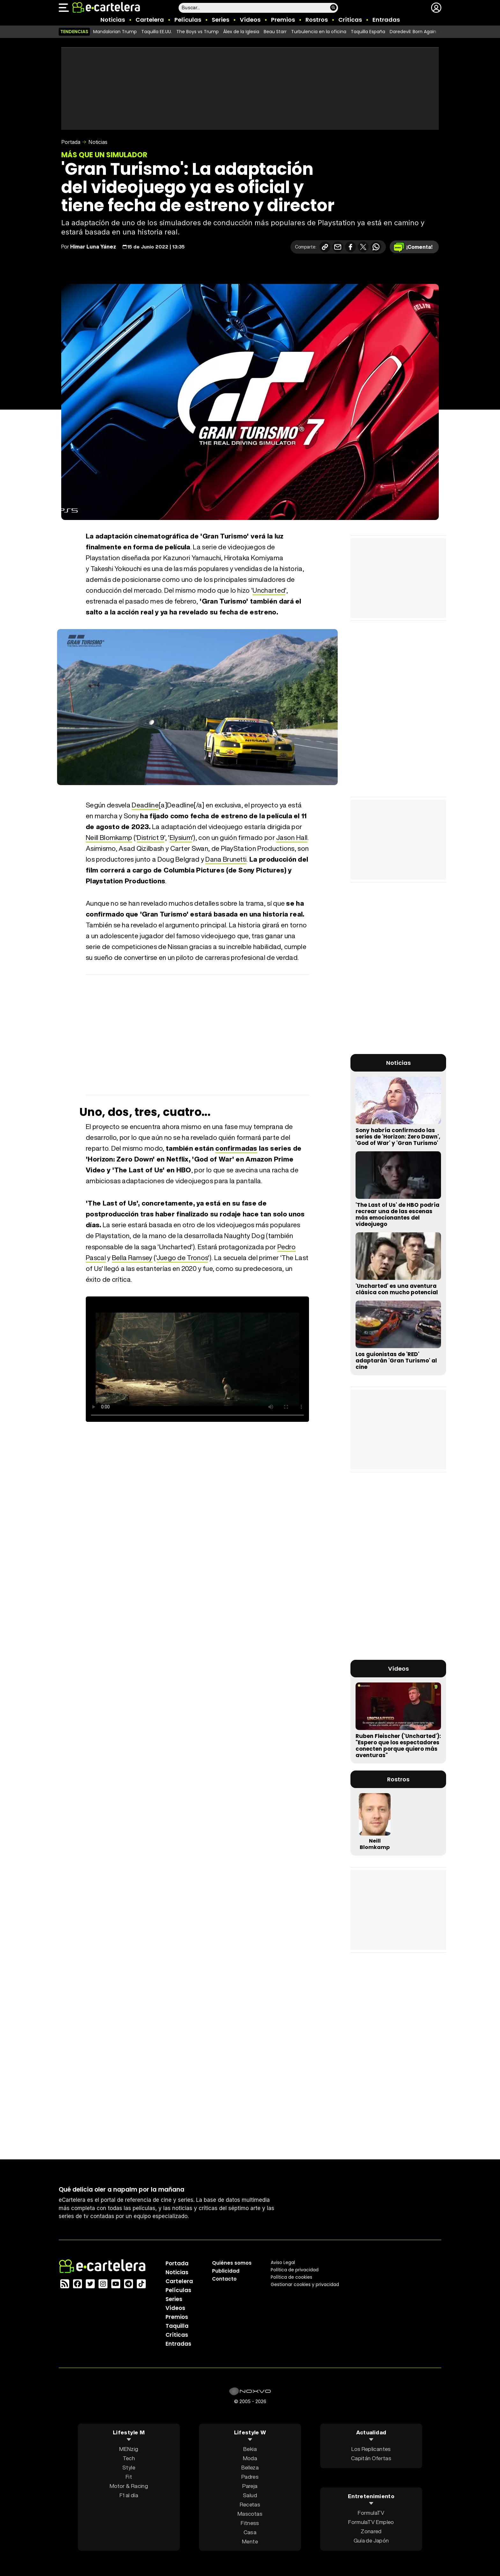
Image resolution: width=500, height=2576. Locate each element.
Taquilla (176, 2325)
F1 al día (129, 2495)
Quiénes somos (232, 2262)
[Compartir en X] (363, 246)
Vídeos (250, 20)
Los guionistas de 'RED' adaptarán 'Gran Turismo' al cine (396, 1360)
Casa (250, 2532)
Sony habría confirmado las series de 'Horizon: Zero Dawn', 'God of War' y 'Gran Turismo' (398, 1136)
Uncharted (269, 590)
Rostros (316, 20)
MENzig (128, 2449)
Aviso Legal (283, 2262)
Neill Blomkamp (109, 838)
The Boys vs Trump (197, 31)
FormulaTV (371, 2513)
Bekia (250, 2449)
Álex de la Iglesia (241, 31)
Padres (250, 2476)
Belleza (250, 2467)
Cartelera (150, 20)
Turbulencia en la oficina (318, 31)
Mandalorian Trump (115, 31)
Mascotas (250, 2513)
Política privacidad (295, 2269)
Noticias (112, 20)
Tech (129, 2458)
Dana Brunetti (225, 859)
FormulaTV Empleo (371, 2522)
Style (128, 2467)
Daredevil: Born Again (413, 31)
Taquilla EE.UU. (156, 31)
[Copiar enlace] (325, 246)
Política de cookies (291, 2277)
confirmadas (236, 1148)
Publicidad (225, 2270)
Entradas (386, 20)
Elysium (181, 838)
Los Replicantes (371, 2449)
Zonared (371, 2531)
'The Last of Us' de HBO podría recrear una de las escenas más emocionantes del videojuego (397, 1214)
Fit (129, 2476)
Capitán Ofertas (371, 2458)
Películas (187, 20)
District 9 (150, 838)
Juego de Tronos (182, 1258)
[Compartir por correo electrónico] (337, 246)
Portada (70, 142)
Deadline (145, 805)
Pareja (249, 2486)
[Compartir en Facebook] (350, 246)
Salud (250, 2495)
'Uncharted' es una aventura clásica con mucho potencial (397, 1289)
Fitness (250, 2523)
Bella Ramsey (132, 1258)
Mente (250, 2541)
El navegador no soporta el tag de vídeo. (197, 1359)
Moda (250, 2458)
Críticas (350, 20)
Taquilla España (368, 31)
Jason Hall (291, 838)
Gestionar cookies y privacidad (305, 2284)
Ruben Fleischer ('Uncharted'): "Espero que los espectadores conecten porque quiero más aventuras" (398, 1745)
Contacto (224, 2278)
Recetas (250, 2504)
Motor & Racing (129, 2486)
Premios (283, 20)
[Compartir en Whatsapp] (376, 246)
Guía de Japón (371, 2540)
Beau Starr (275, 31)
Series (220, 20)
